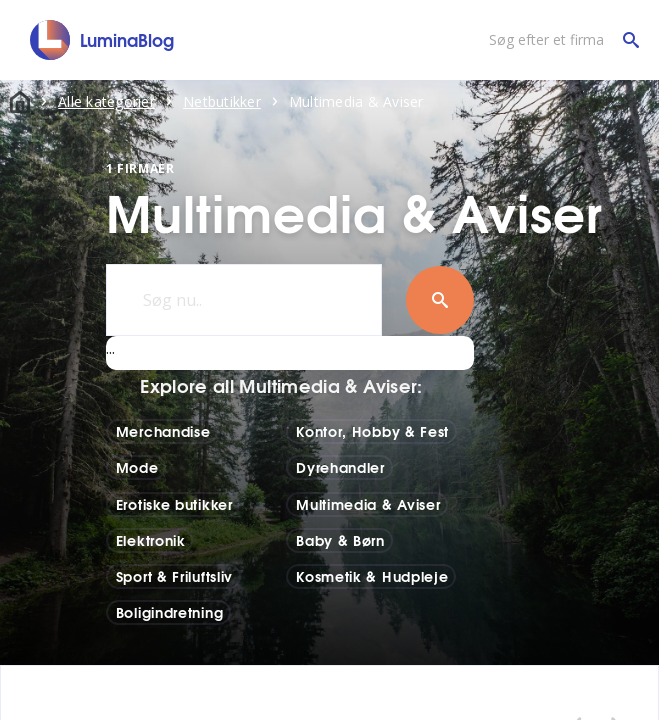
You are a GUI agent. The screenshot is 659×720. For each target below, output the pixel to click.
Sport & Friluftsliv (174, 576)
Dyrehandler (340, 467)
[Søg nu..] (244, 300)
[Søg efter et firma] (559, 40)
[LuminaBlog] (102, 40)
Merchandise (163, 431)
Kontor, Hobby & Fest (372, 431)
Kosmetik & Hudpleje (372, 576)
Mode (137, 467)
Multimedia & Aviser (368, 504)
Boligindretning (170, 612)
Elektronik (151, 540)
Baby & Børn (340, 540)
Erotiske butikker (174, 504)
